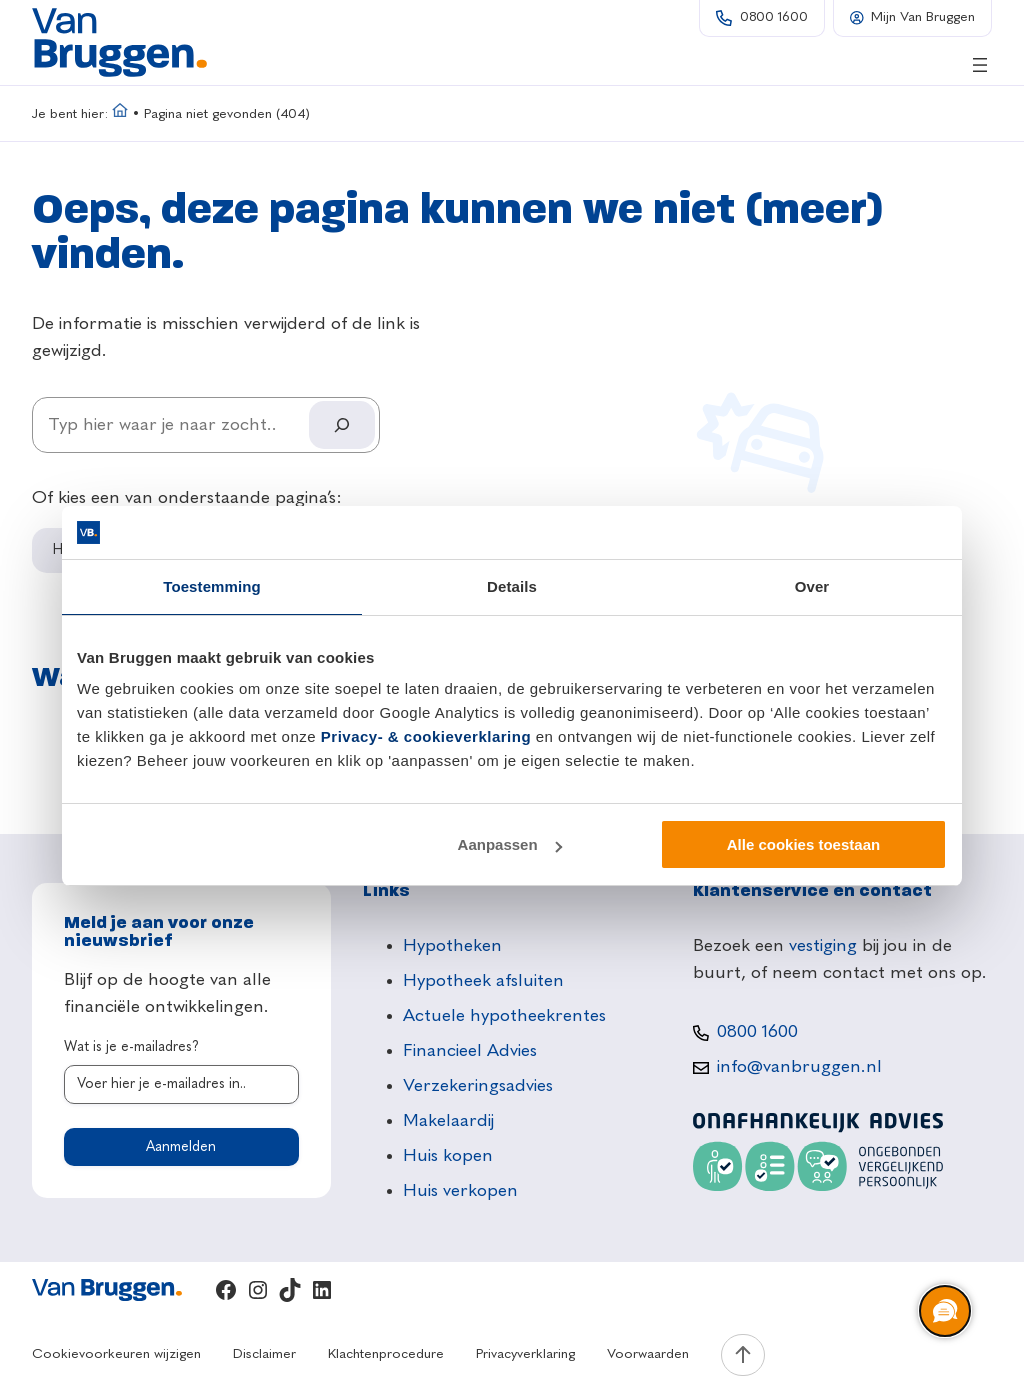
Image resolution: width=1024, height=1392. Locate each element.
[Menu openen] (980, 65)
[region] (944, 1312)
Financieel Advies (470, 1051)
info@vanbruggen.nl (799, 1067)
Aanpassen (510, 844)
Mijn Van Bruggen (923, 17)
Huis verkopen (460, 1191)
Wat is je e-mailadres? (131, 1047)
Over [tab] (812, 586)
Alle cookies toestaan (803, 844)
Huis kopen (448, 1156)
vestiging (823, 946)
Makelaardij (448, 1121)
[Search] (342, 424)
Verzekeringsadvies (478, 1086)
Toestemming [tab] (212, 586)
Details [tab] (512, 586)
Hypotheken (452, 946)
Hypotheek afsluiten (483, 981)
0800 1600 (774, 17)
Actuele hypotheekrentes (504, 1016)
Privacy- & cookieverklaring (426, 736)
